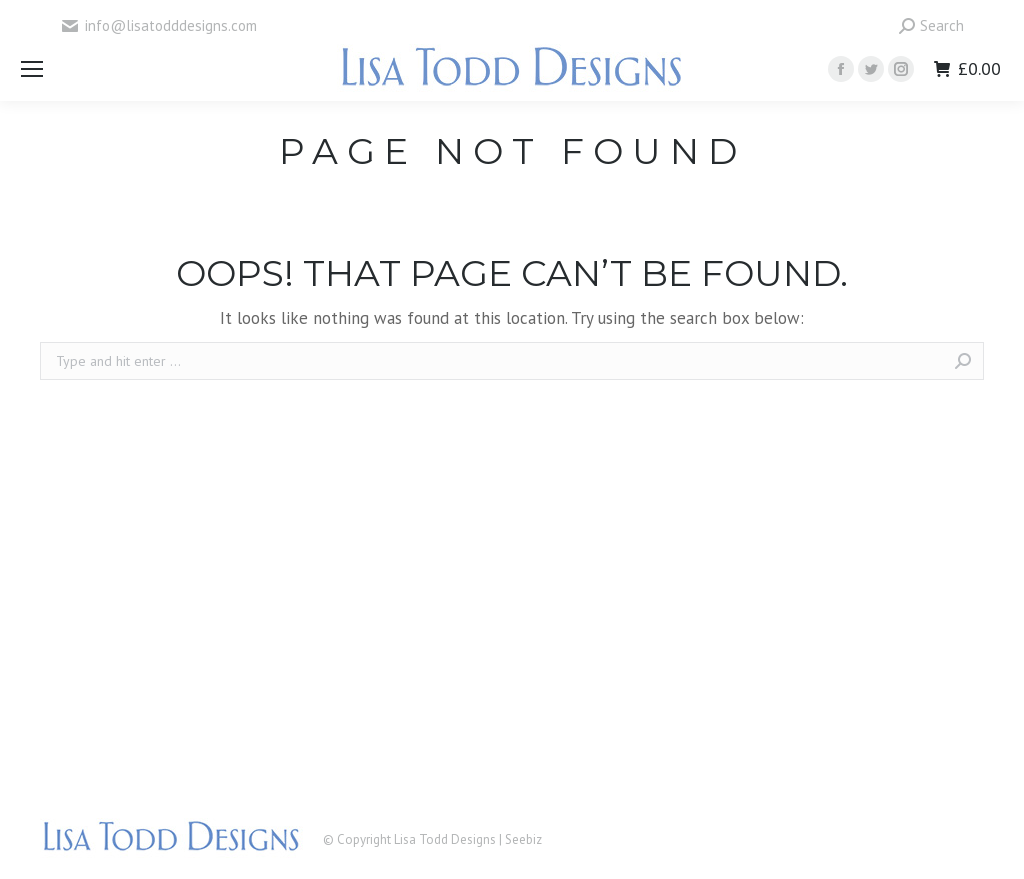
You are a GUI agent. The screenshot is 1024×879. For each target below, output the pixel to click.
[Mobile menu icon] (32, 69)
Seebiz (523, 839)
